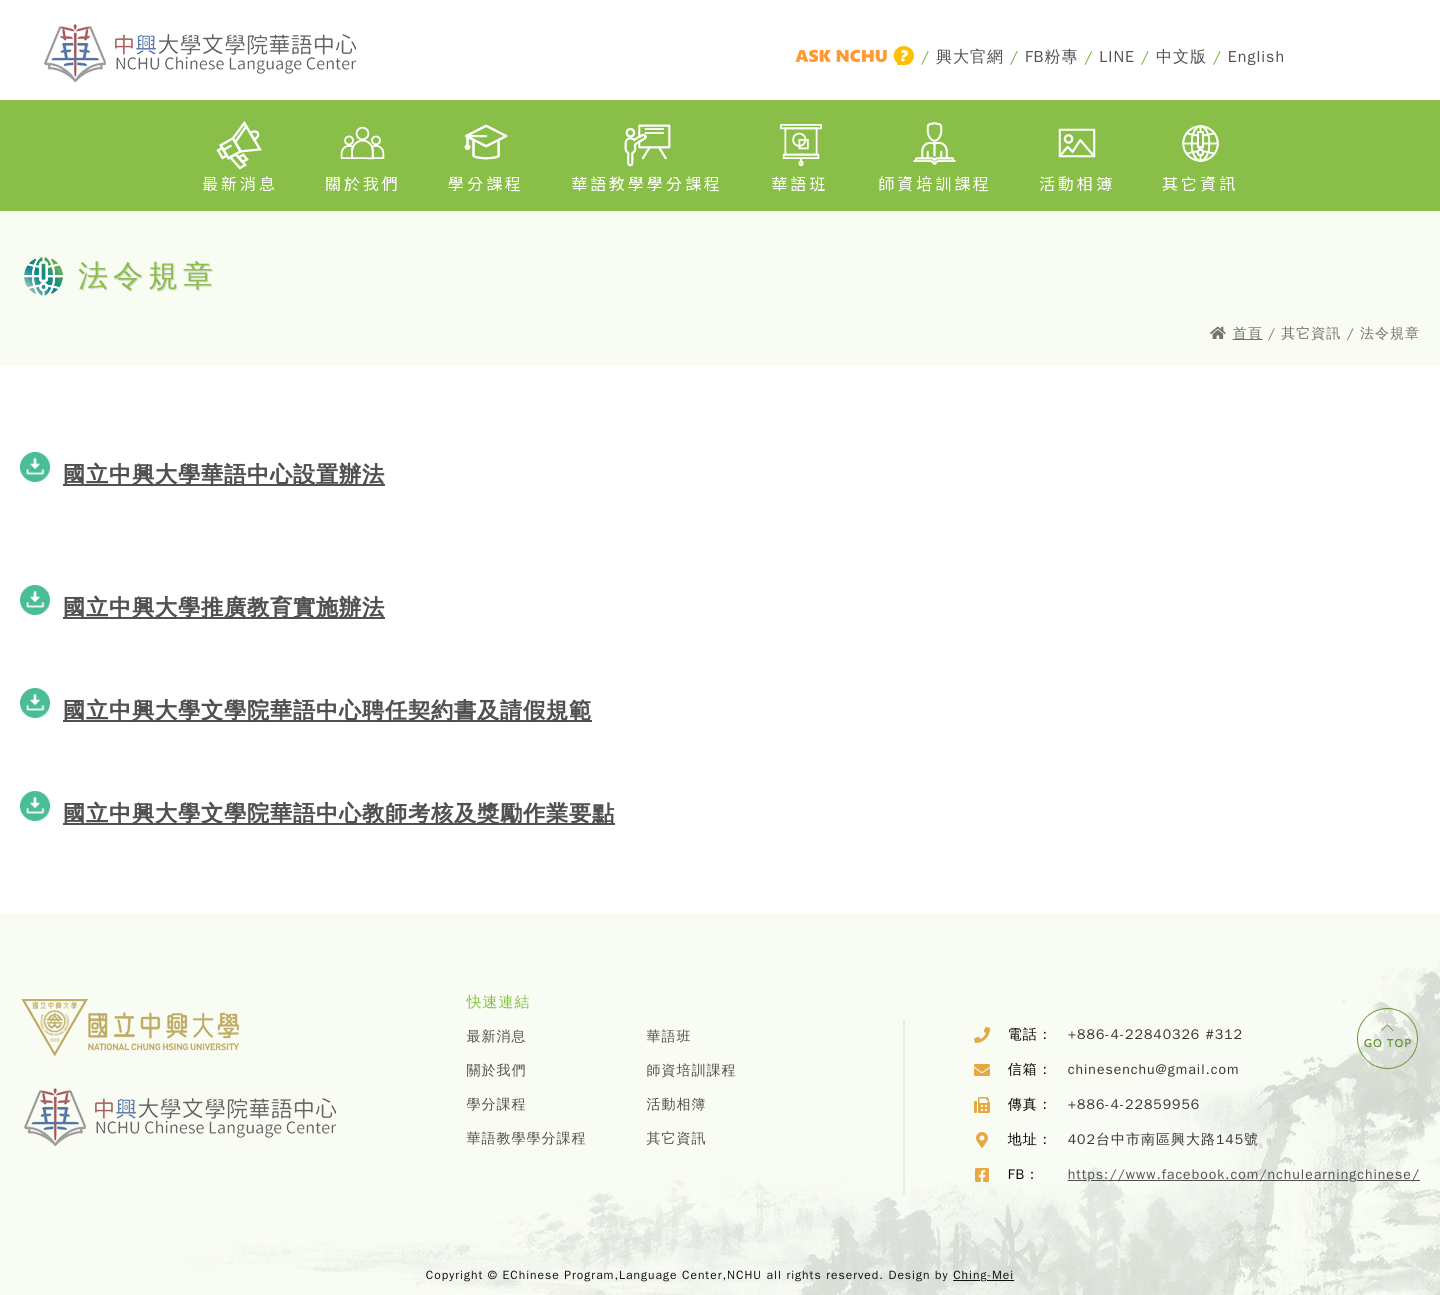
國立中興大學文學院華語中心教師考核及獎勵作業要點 (339, 813)
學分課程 (486, 153)
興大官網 (970, 57)
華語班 (801, 153)
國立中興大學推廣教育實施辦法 (224, 607)
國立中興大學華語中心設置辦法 (224, 474)
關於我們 (363, 153)
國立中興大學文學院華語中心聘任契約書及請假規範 (327, 710)
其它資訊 (1200, 153)
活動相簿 (1077, 153)
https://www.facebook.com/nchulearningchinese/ (1244, 1174)
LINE (1117, 57)
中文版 (1181, 57)
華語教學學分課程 (647, 153)
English (1256, 57)
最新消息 (240, 153)
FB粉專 (1052, 57)
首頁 (1248, 333)
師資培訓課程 (935, 153)
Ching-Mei (983, 1275)
